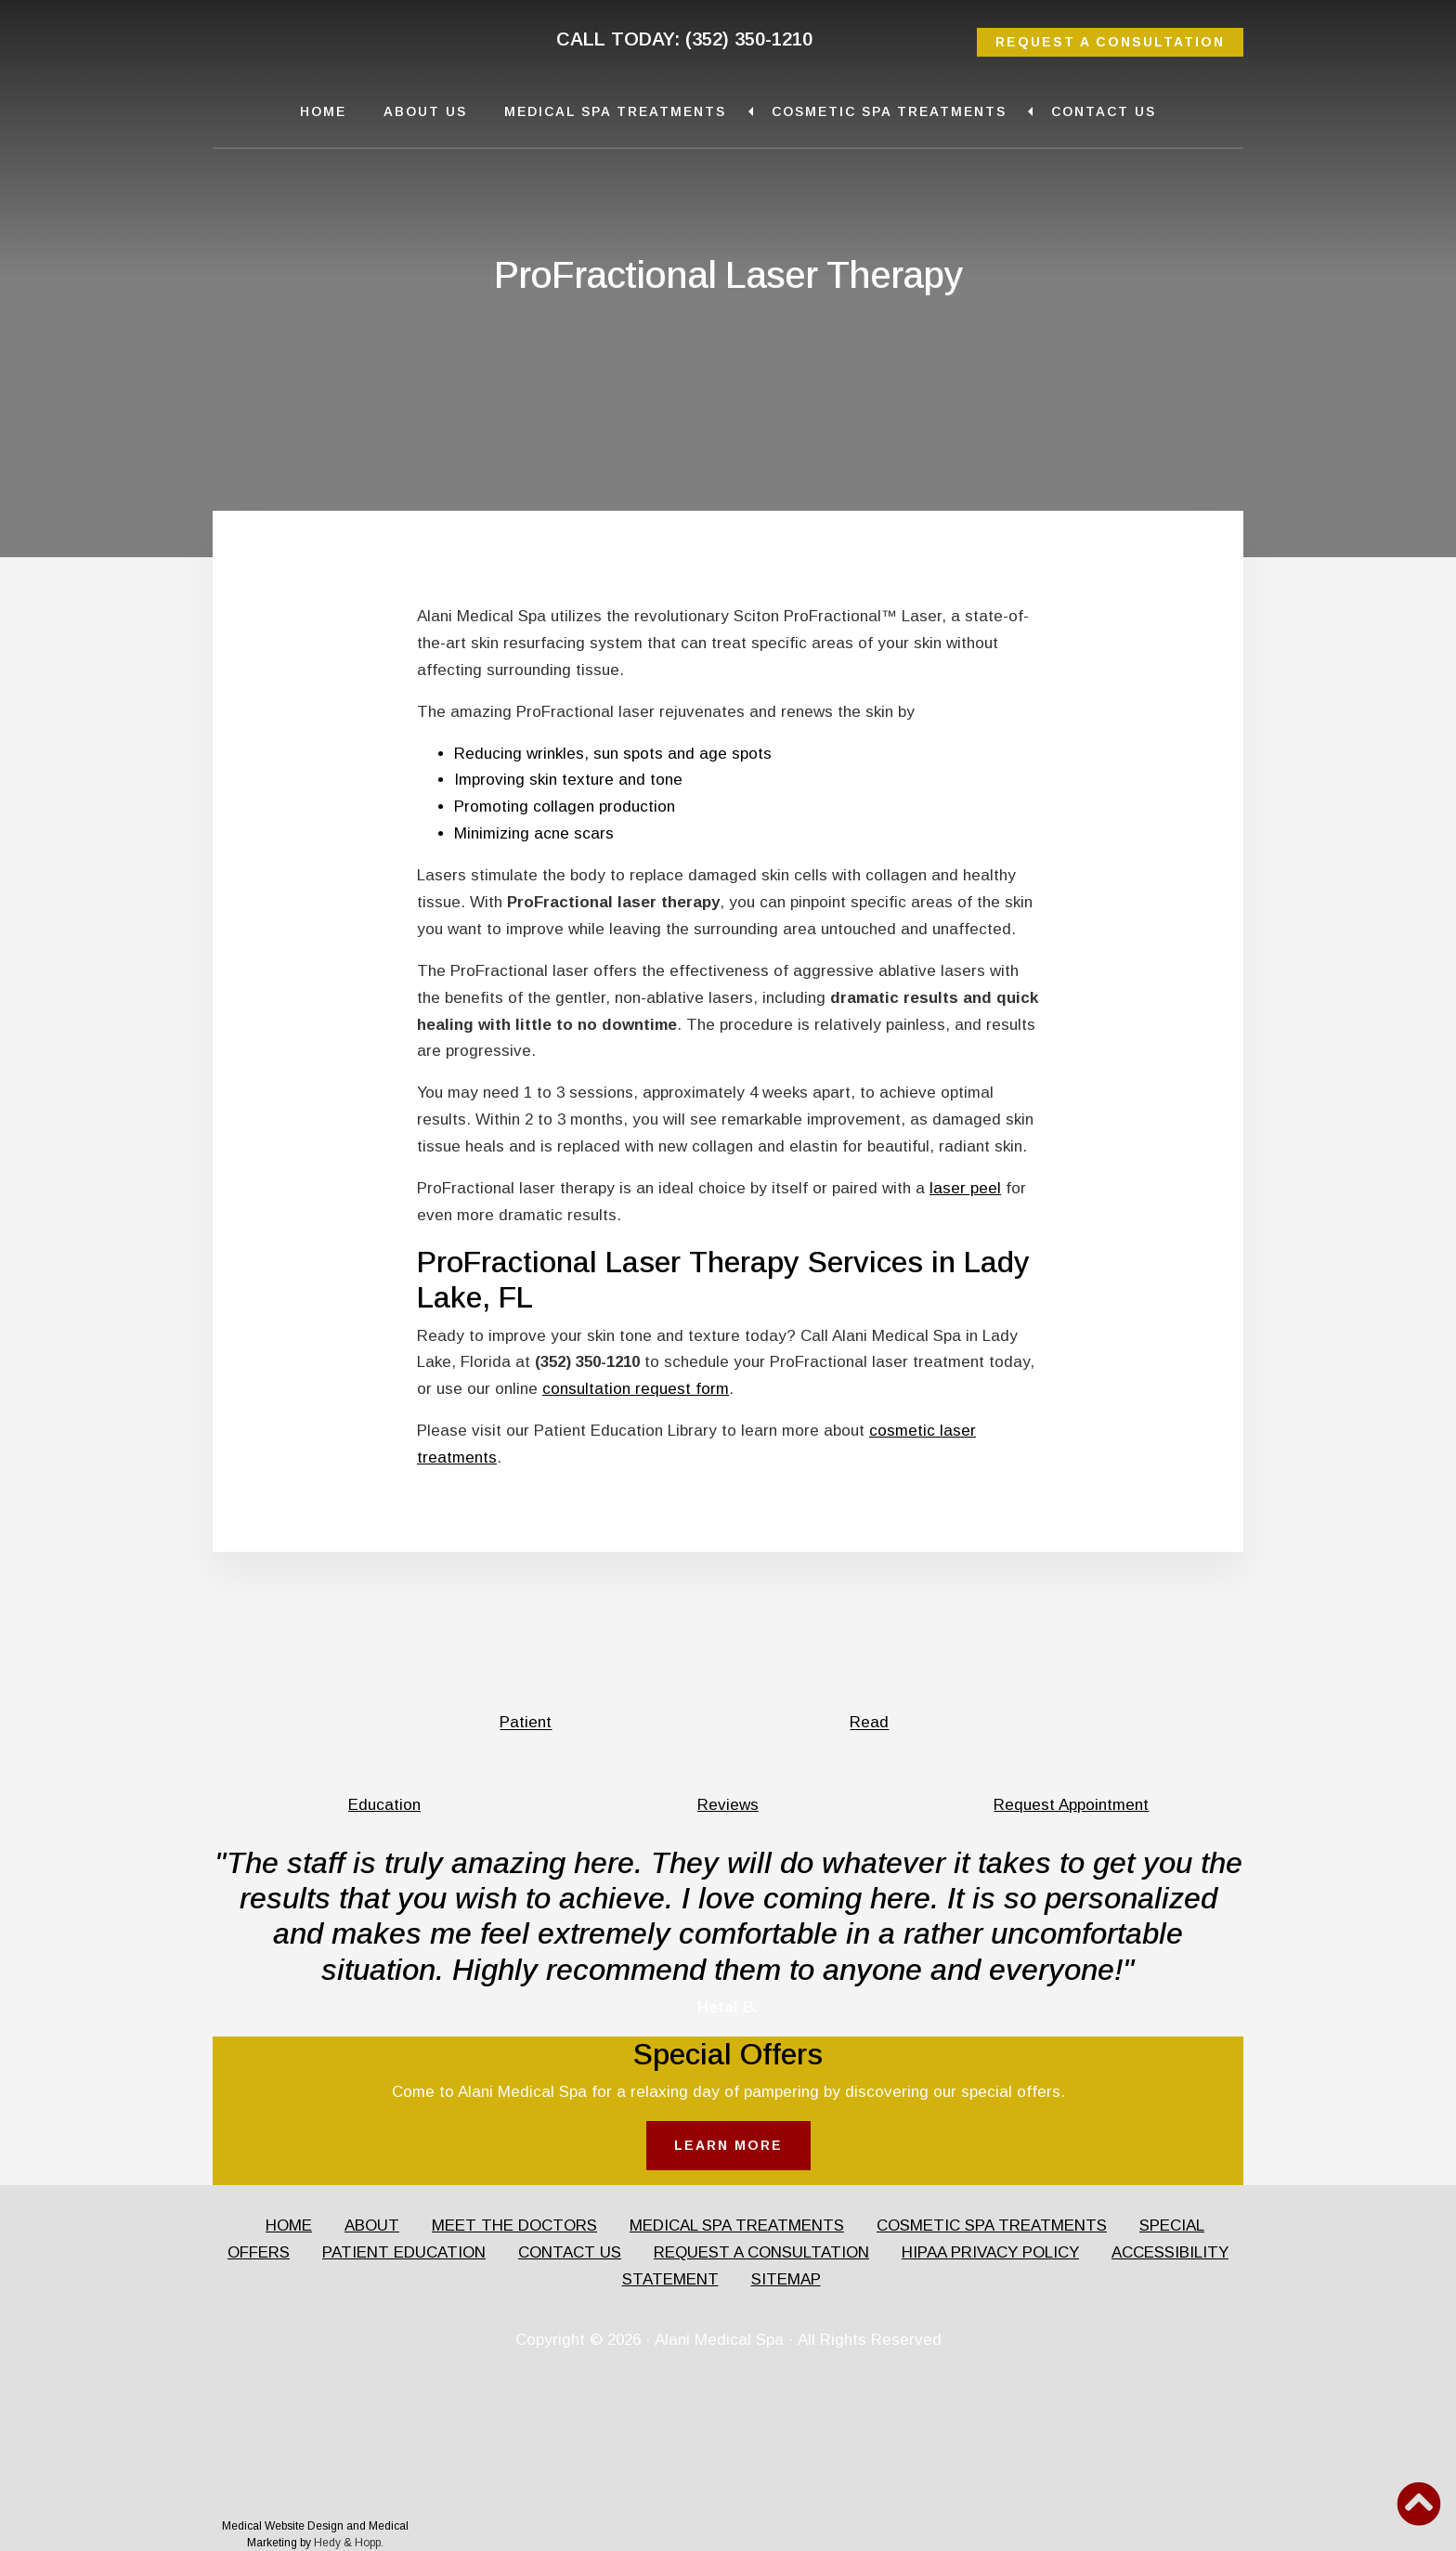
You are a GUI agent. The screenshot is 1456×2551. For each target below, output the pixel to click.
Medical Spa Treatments (615, 111)
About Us (425, 111)
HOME (289, 2225)
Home (323, 111)
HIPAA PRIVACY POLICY (990, 2252)
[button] (1419, 2503)
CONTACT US (569, 2252)
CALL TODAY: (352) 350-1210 (684, 39)
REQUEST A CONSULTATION (1110, 41)
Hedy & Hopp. (349, 2542)
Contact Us (1103, 111)
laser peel (965, 1188)
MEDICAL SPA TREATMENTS (737, 2225)
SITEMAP (786, 2279)
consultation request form (635, 1389)
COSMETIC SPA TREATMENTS (992, 2225)
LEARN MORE (728, 2145)
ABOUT (371, 2225)
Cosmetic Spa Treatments (889, 111)
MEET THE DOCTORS (514, 2225)
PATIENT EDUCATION (404, 2252)
